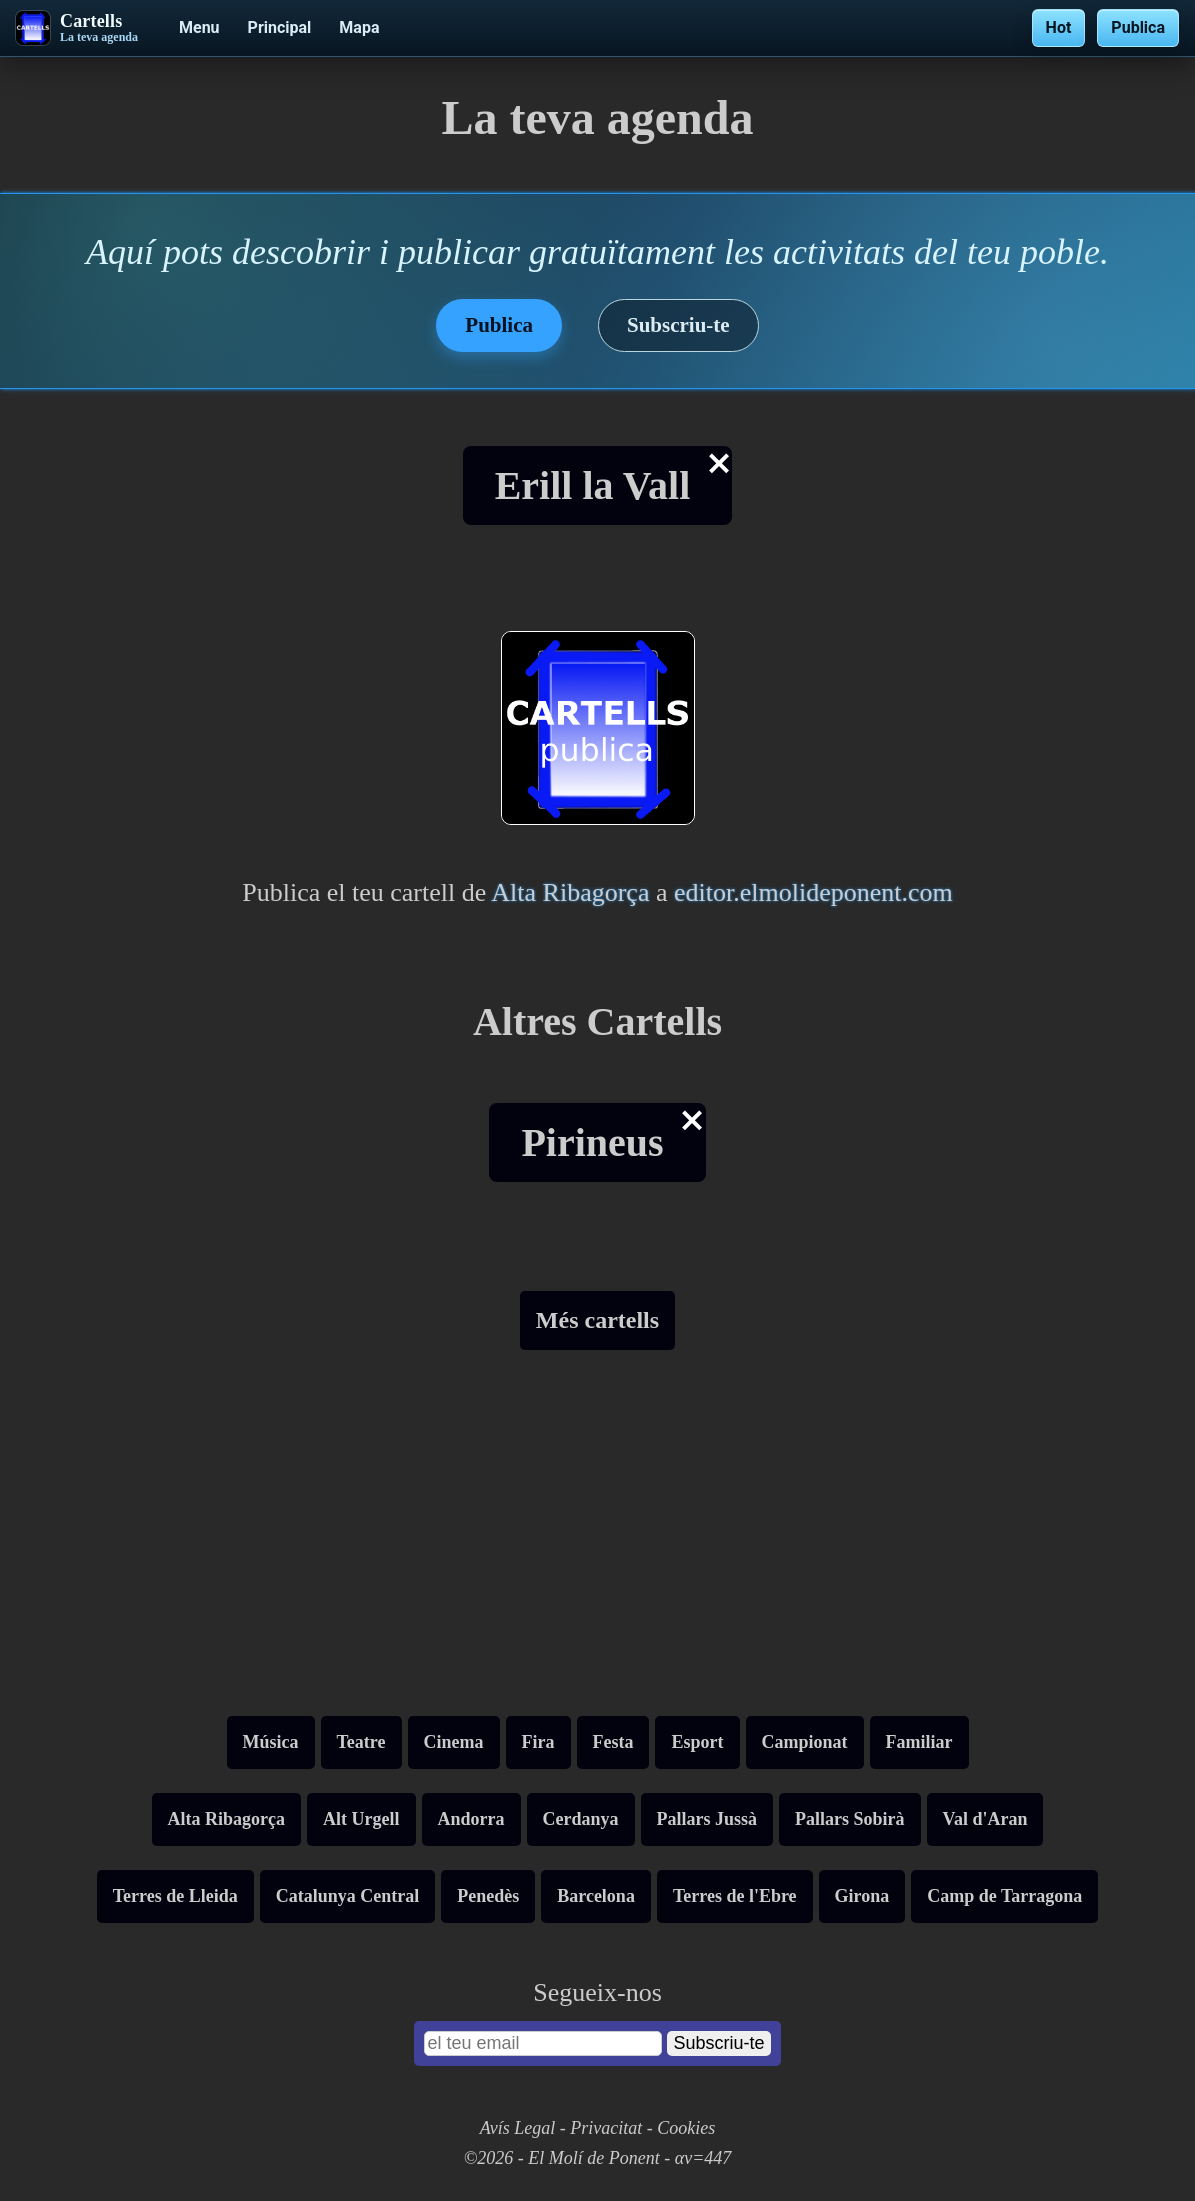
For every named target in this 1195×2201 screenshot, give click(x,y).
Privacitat (606, 2128)
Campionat (805, 1742)
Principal (280, 27)
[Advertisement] (597, 1541)
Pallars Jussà (707, 1819)
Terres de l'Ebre (735, 1896)
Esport (697, 1742)
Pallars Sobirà (850, 1819)
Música (271, 1742)
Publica (1138, 27)
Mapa (359, 27)
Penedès (488, 1896)
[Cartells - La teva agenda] (77, 28)
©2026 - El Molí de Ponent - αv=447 (598, 2158)
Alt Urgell (361, 1819)
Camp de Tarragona (1004, 1896)
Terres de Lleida (175, 1896)
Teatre (361, 1742)
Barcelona (596, 1896)
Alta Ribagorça (570, 892)
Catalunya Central (348, 1896)
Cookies (686, 2128)
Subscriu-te (678, 325)
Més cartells (597, 1320)
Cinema (454, 1742)
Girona (862, 1896)
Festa (613, 1742)
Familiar (919, 1742)
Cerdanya (581, 1819)
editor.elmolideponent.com (813, 892)
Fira (538, 1742)
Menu (199, 27)
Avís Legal (518, 2128)
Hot (1059, 27)
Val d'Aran (985, 1819)
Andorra (471, 1819)
